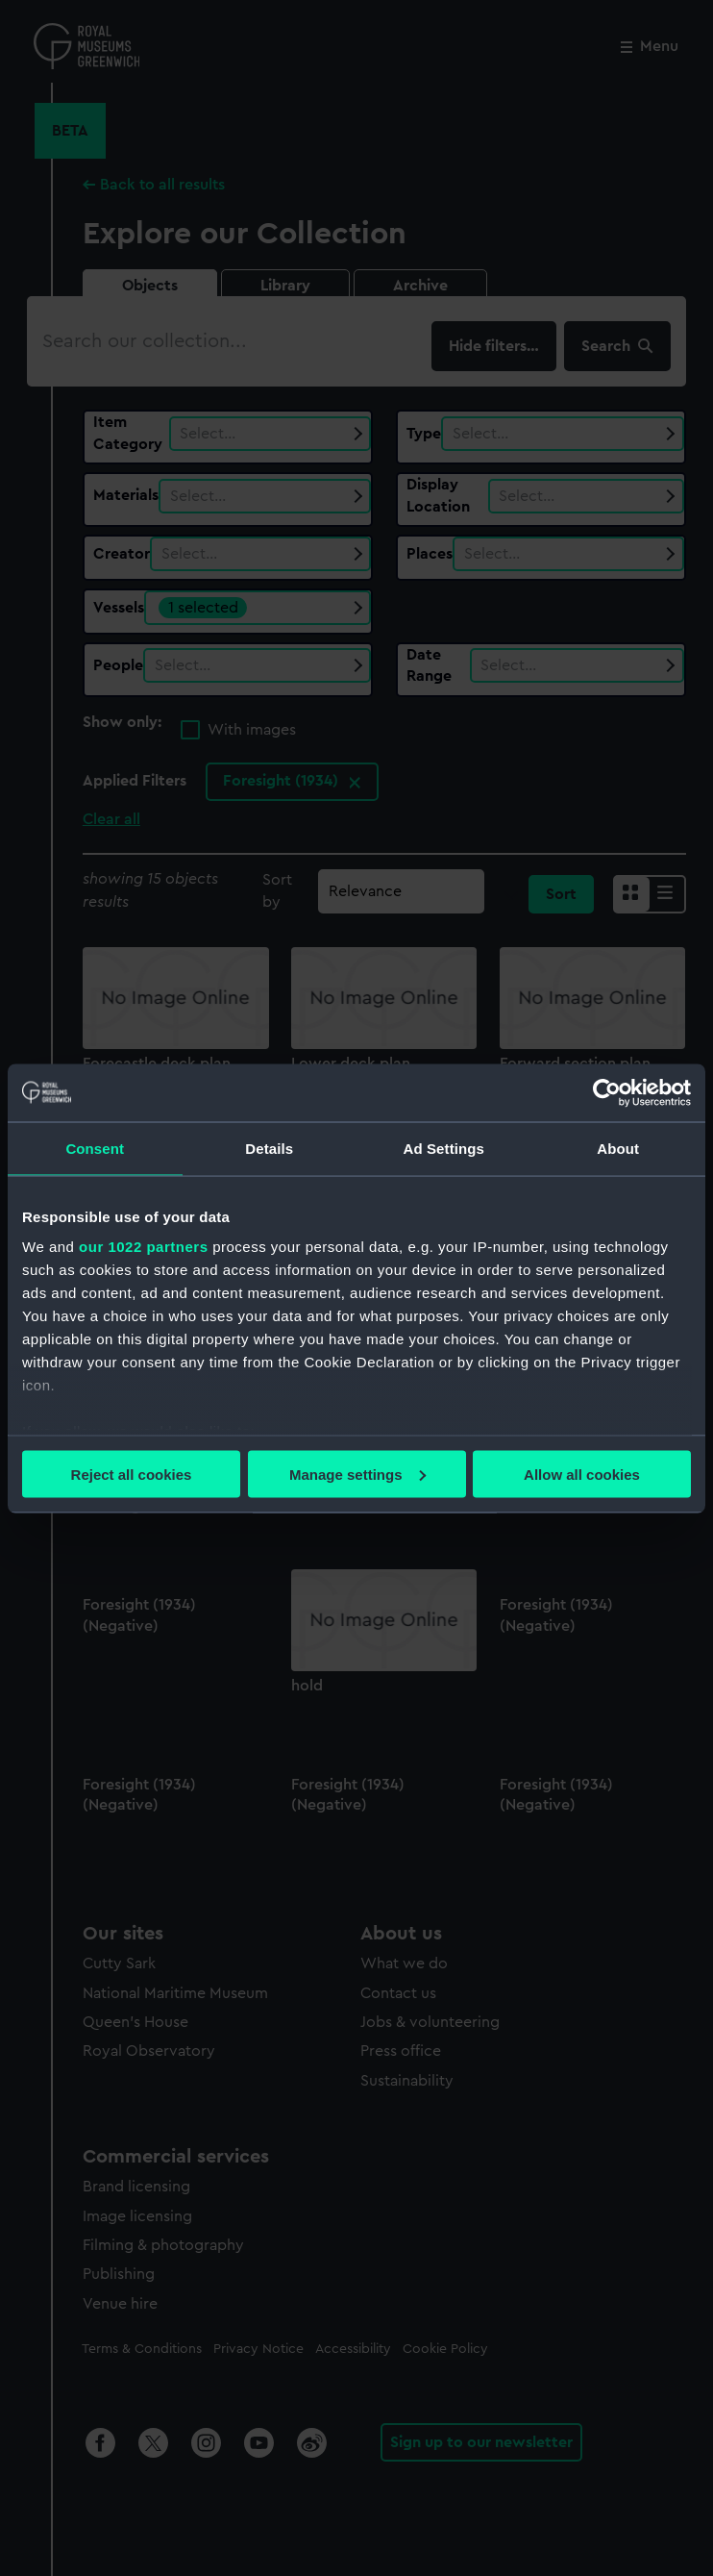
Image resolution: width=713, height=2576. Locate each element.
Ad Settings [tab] (444, 1147)
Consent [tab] (94, 1147)
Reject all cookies (131, 1473)
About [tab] (618, 1147)
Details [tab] (269, 1147)
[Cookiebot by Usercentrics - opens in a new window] (607, 1092)
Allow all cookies (582, 1473)
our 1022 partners (143, 1246)
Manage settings (357, 1473)
